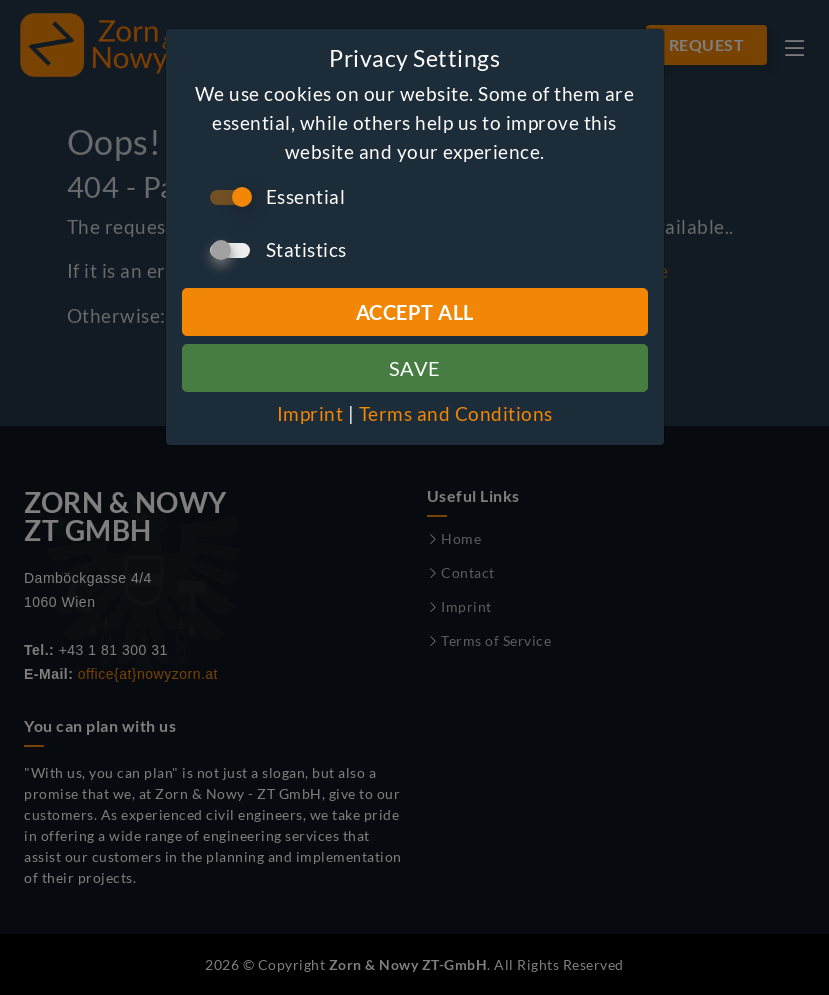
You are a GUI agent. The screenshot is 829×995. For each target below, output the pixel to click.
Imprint (310, 413)
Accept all (415, 312)
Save (415, 368)
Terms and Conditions (456, 413)
